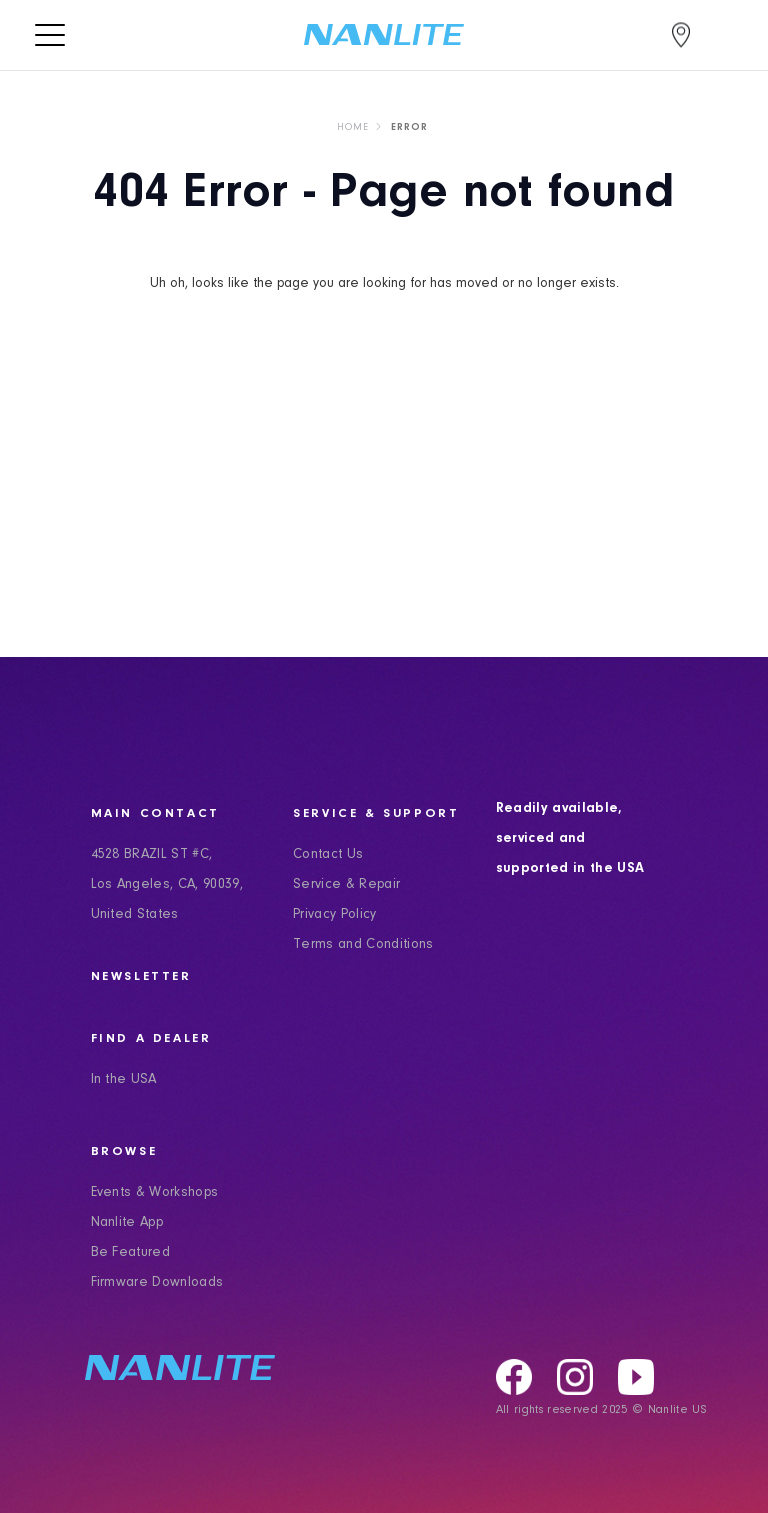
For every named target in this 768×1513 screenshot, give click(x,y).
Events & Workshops (155, 1193)
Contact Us (328, 855)
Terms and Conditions (363, 945)
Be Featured (131, 1253)
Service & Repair (346, 885)
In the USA (124, 1080)
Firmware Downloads (157, 1283)
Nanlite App (127, 1223)
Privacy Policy (335, 915)
